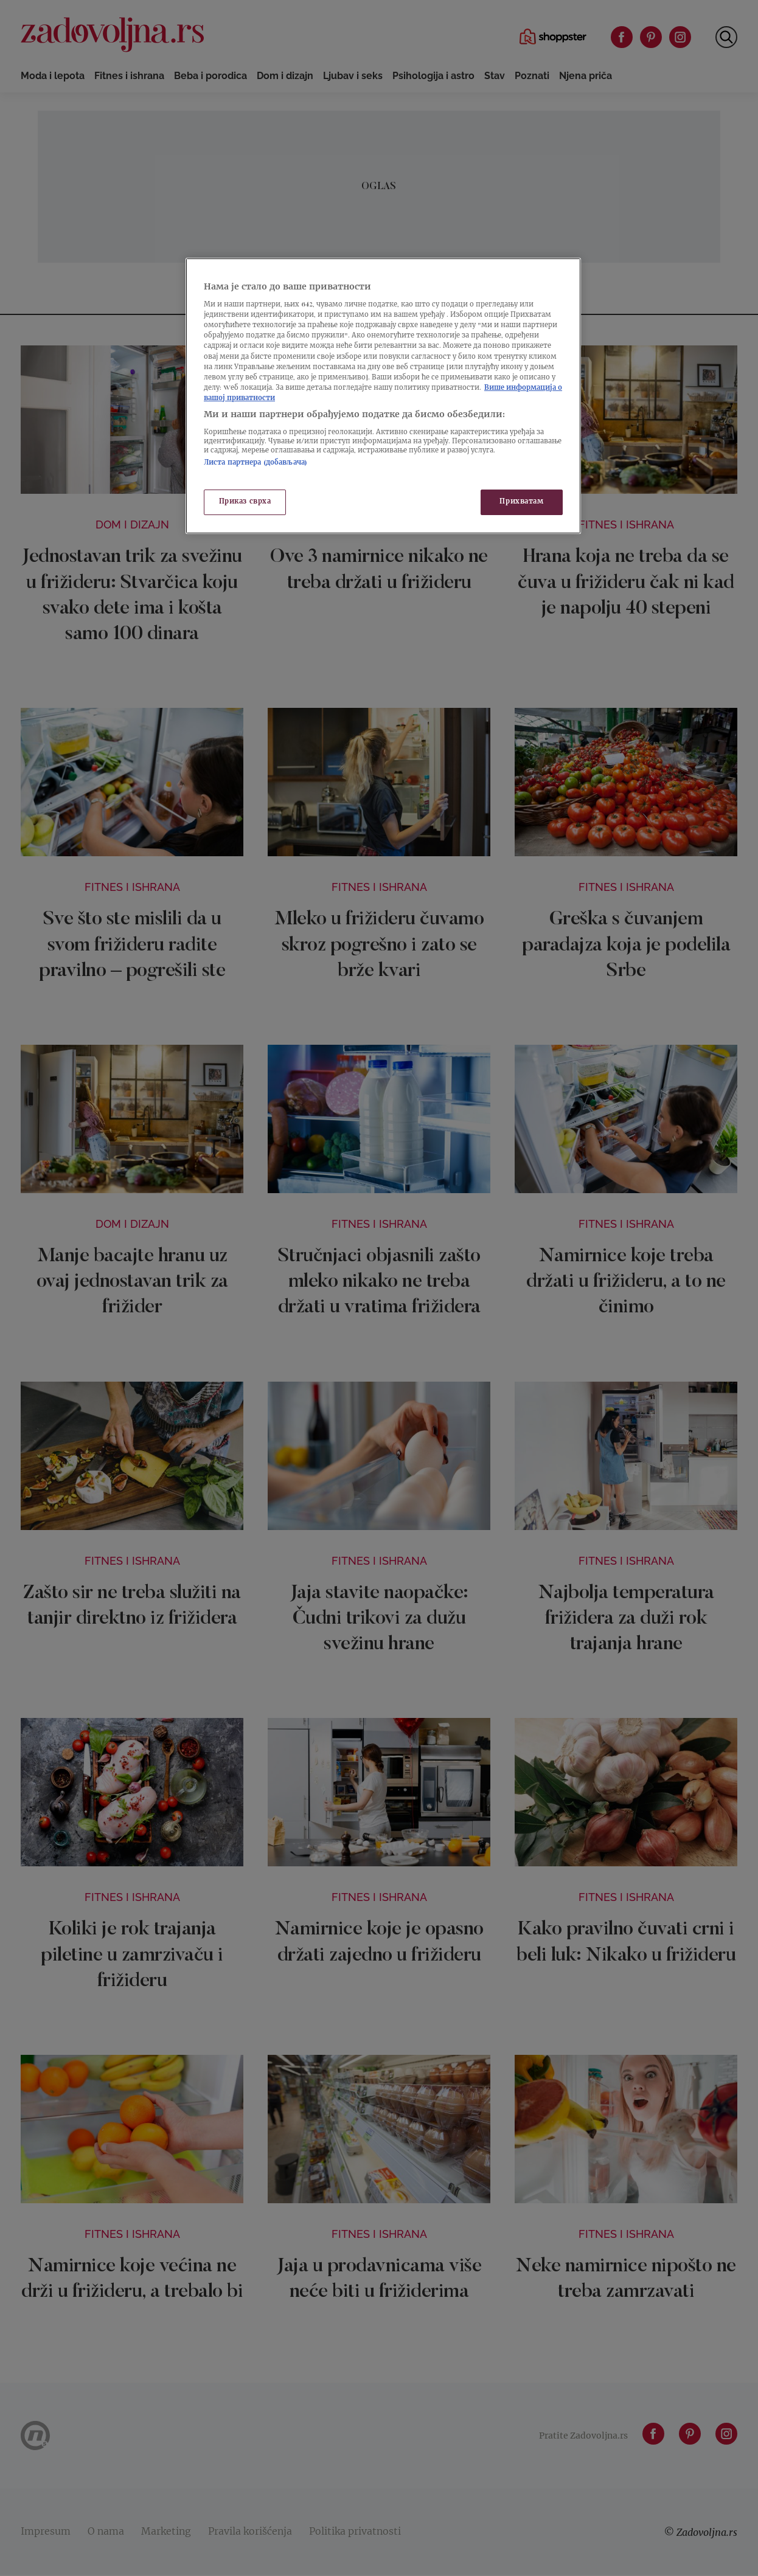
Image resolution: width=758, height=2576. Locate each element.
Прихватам (521, 502)
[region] (383, 396)
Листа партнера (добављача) (255, 463)
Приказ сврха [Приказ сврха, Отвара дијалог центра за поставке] (245, 502)
